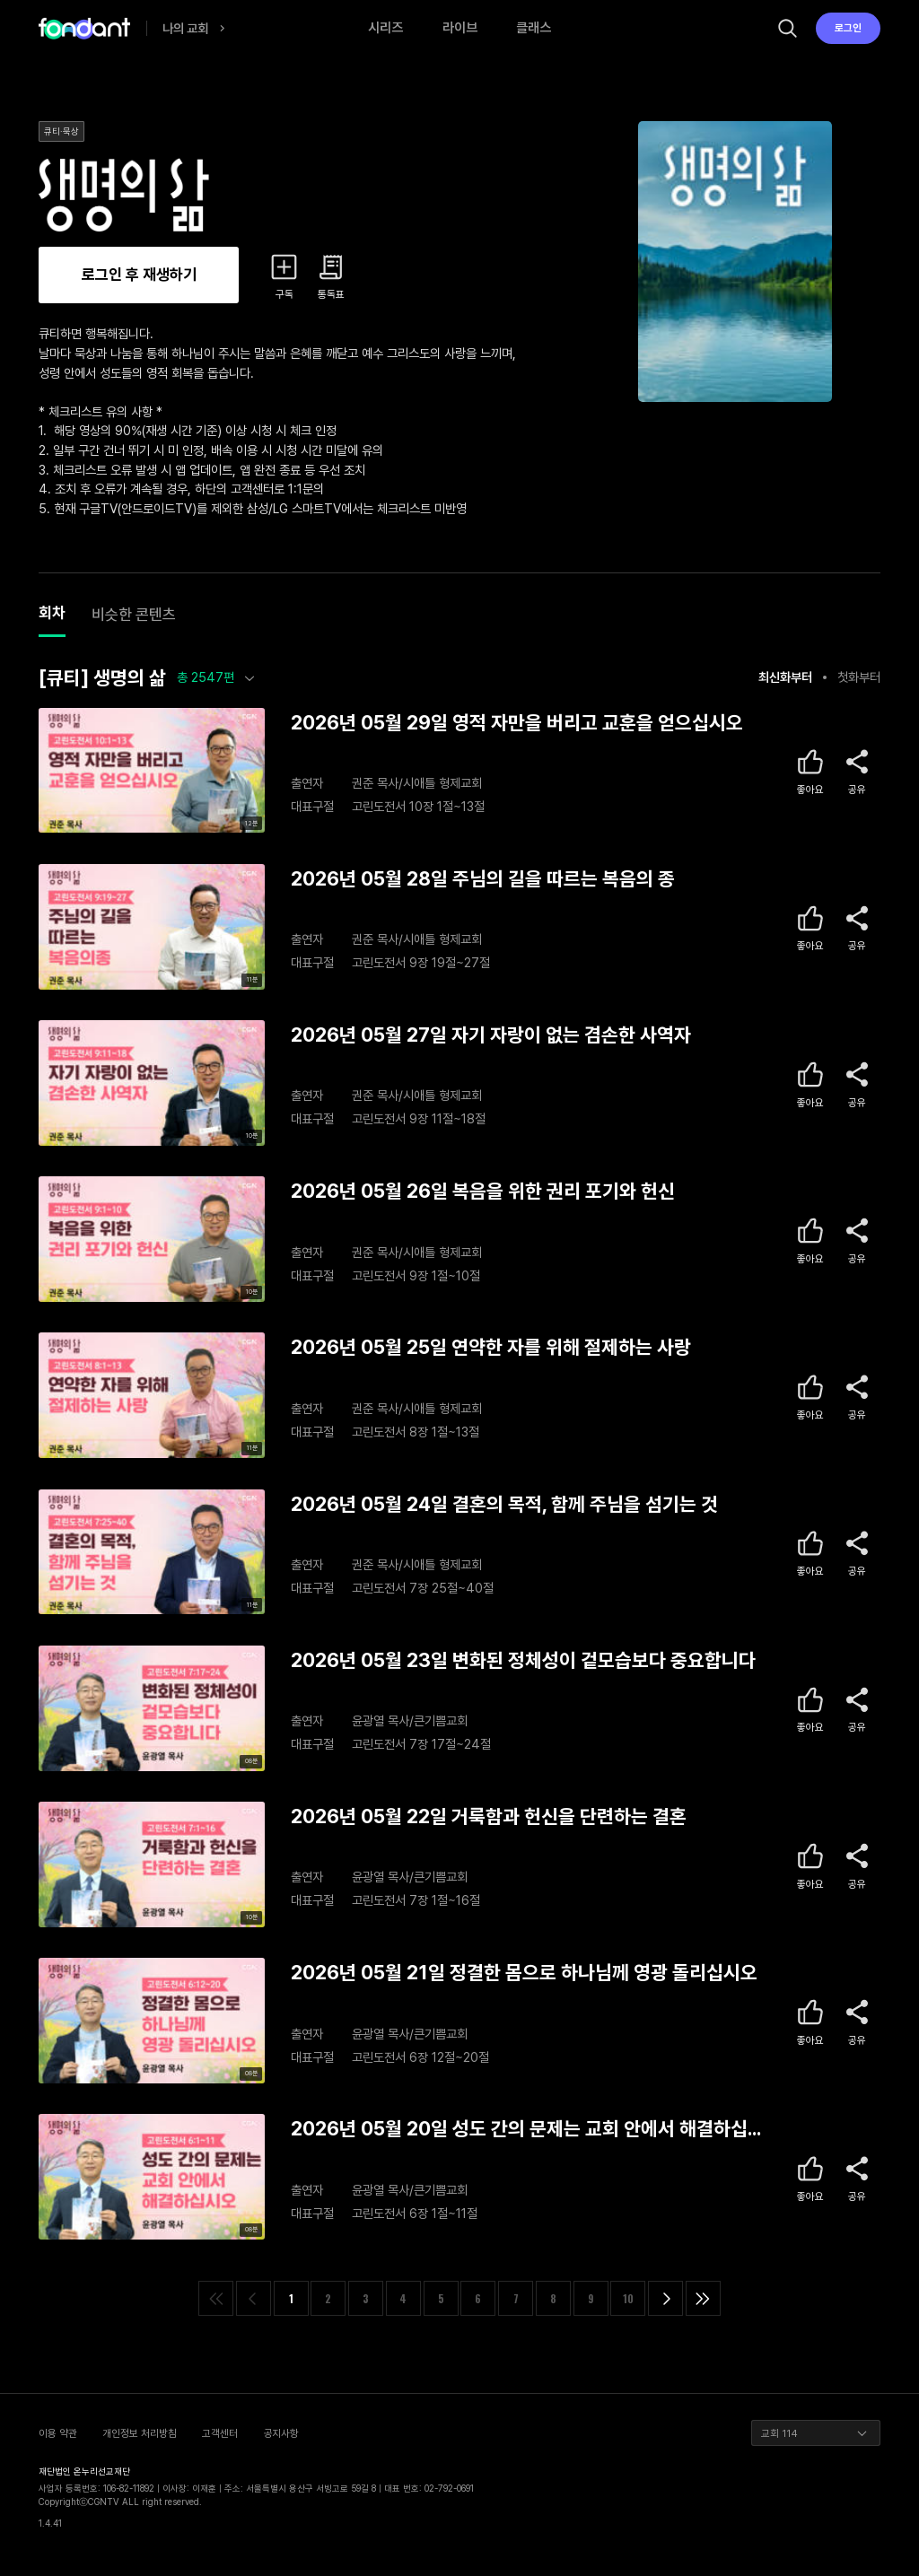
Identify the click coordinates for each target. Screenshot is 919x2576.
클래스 (533, 28)
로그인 (848, 28)
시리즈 (385, 28)
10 (628, 2298)
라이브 (459, 28)
